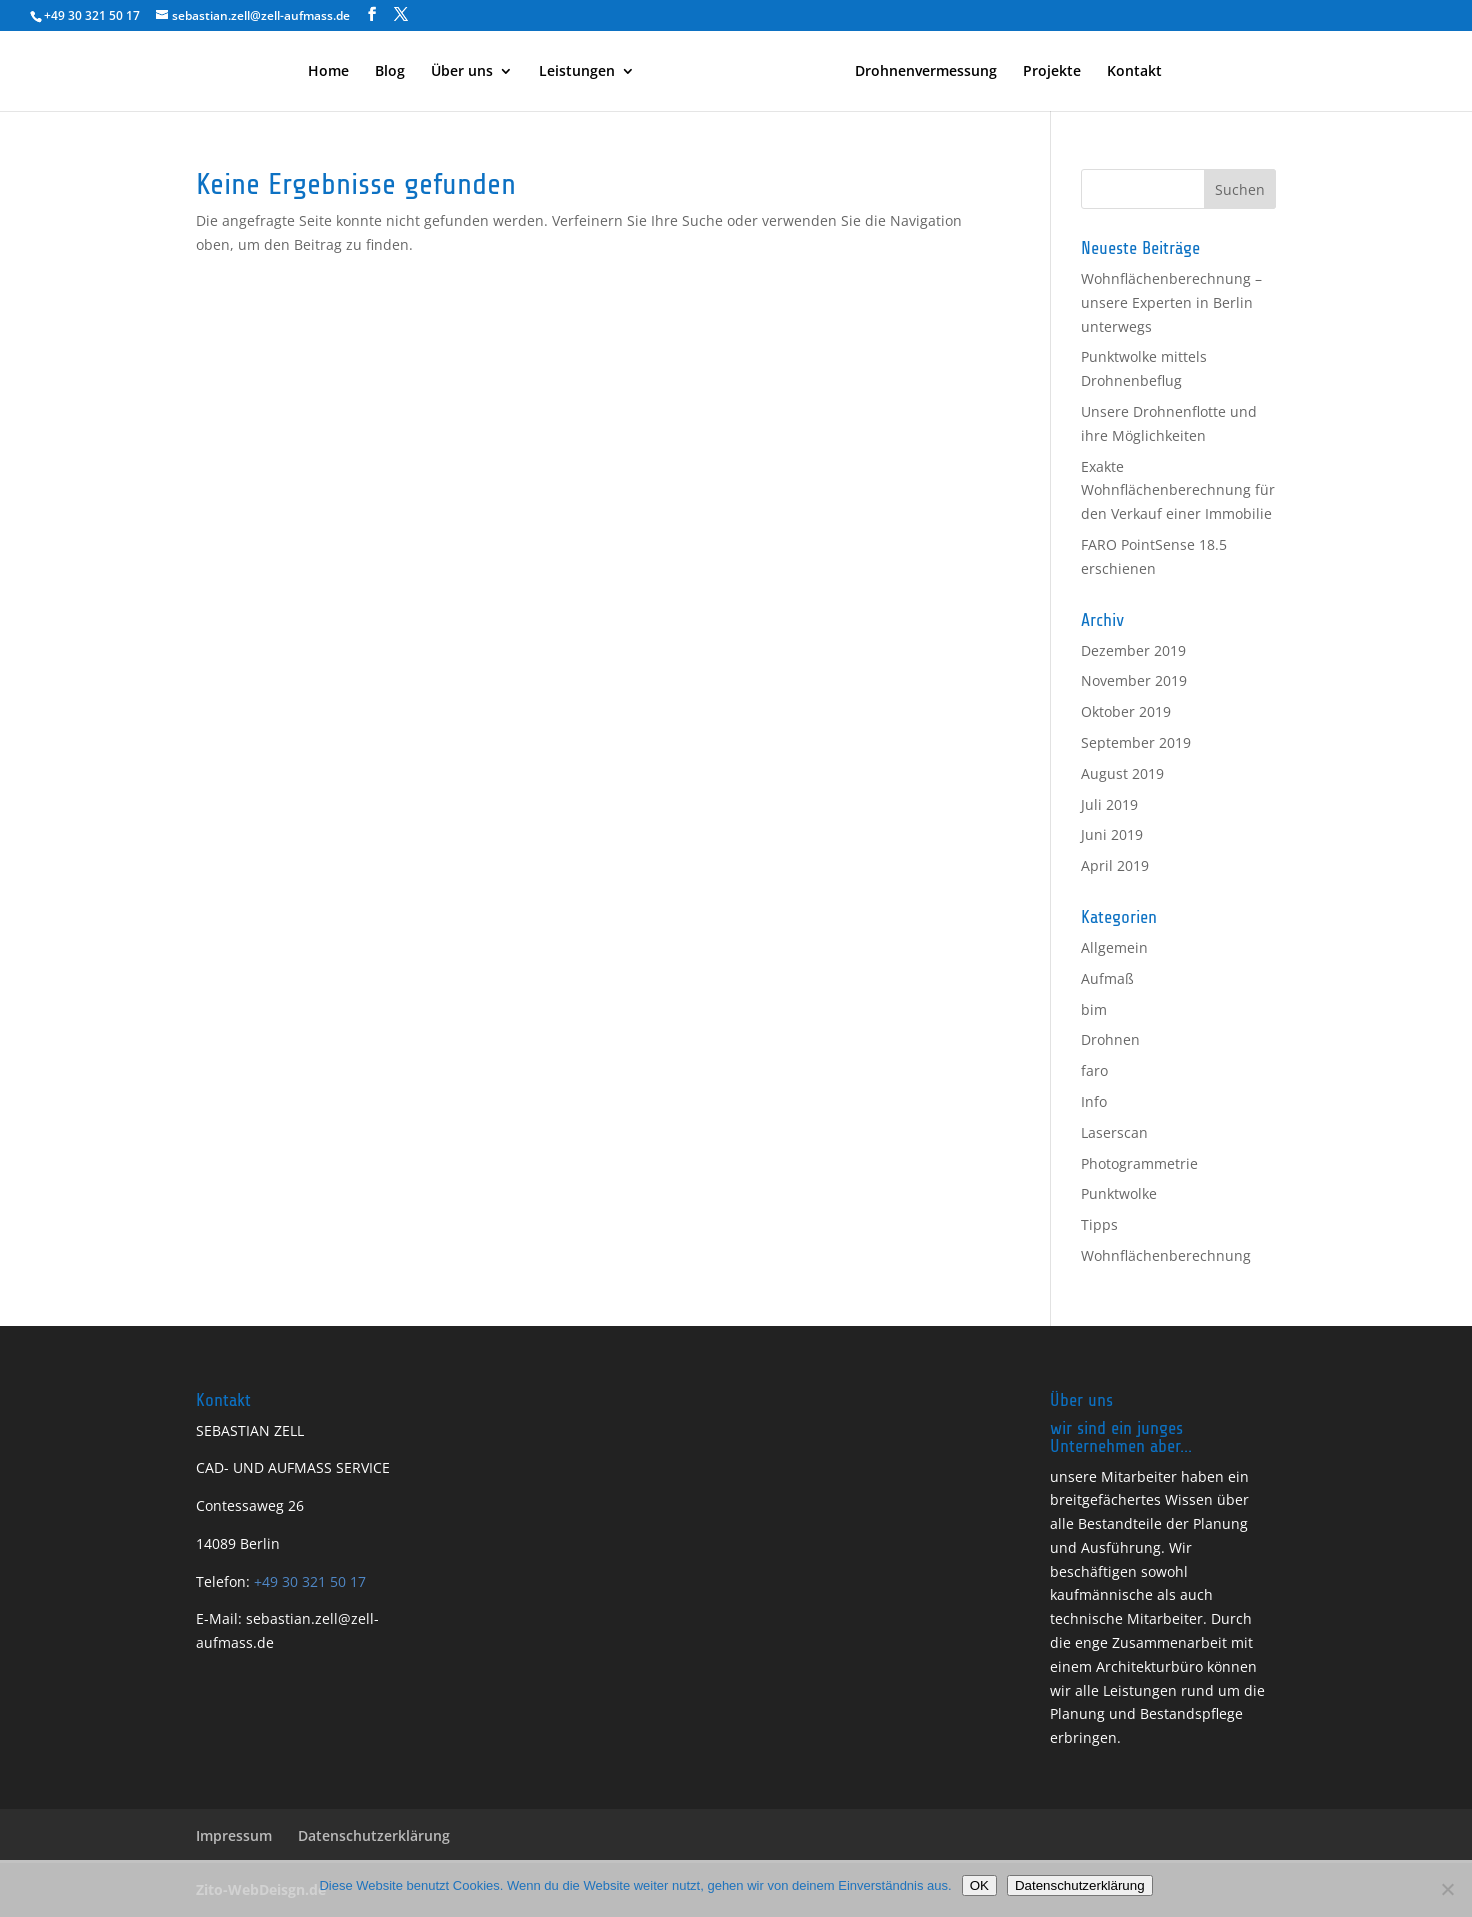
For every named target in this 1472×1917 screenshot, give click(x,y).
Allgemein (1114, 947)
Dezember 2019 (1133, 650)
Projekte (1052, 72)
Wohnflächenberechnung (1166, 1255)
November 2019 (1134, 680)
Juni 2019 (1112, 834)
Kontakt (1134, 72)
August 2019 (1122, 773)
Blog (390, 72)
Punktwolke (1119, 1193)
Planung (1220, 1523)
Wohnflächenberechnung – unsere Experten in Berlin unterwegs (1171, 302)
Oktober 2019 (1126, 711)
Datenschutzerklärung (374, 1835)
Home (328, 72)
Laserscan (1114, 1132)
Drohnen (1110, 1039)
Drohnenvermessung (926, 72)
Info (1094, 1101)
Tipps (1099, 1224)
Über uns (462, 72)
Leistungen (577, 72)
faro (1094, 1070)
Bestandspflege (1191, 1713)
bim (1094, 1009)
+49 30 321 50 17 (308, 1581)
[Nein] (1447, 1889)
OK (979, 1885)
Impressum (234, 1835)
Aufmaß (1107, 978)
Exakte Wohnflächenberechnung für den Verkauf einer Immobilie (1178, 490)
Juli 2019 (1109, 804)
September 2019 (1136, 742)
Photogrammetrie (1139, 1163)
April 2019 (1115, 865)
